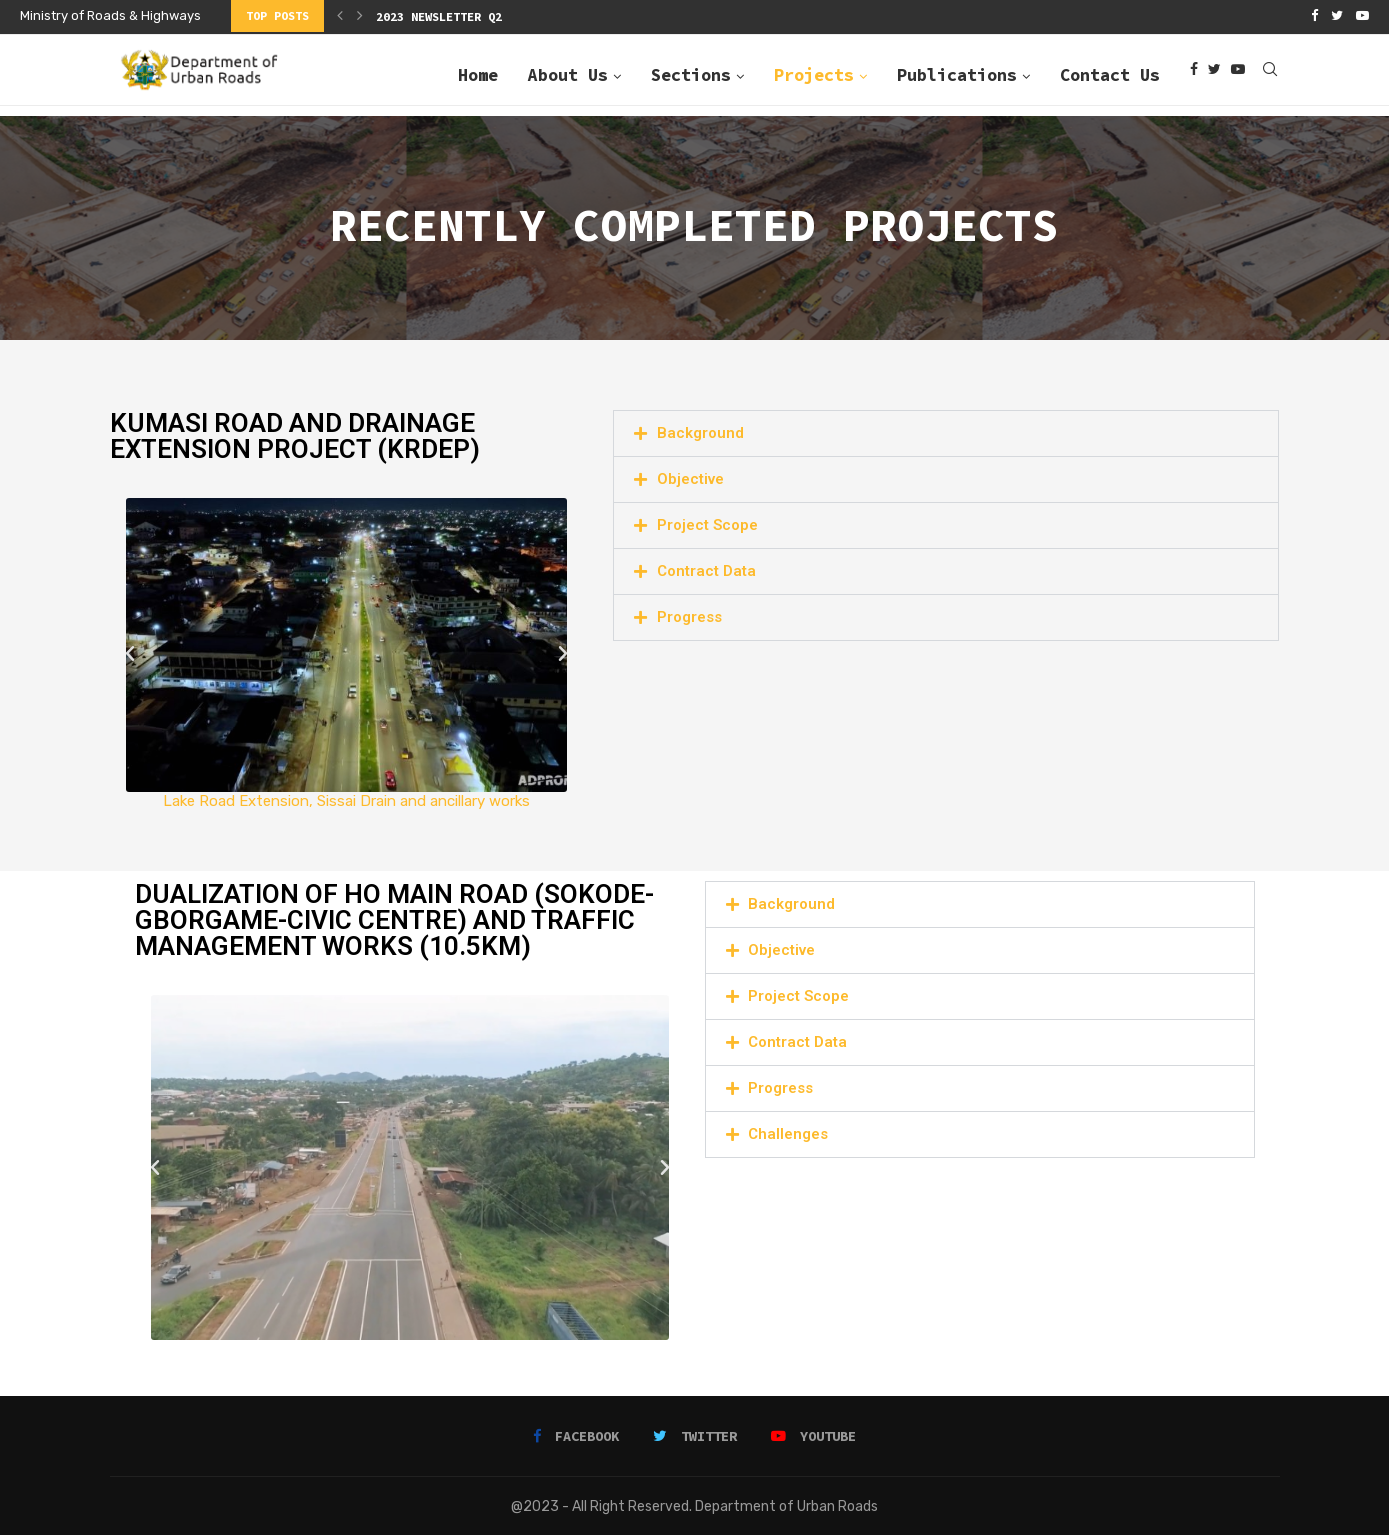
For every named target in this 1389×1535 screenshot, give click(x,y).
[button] (130, 652)
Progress (689, 615)
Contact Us (1110, 73)
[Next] (360, 16)
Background (700, 431)
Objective (690, 477)
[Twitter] (1337, 16)
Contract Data (706, 569)
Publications (957, 73)
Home (478, 73)
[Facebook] (1314, 16)
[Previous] (340, 16)
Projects (814, 73)
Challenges (788, 1132)
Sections (691, 73)
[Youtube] (1362, 16)
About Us (568, 73)
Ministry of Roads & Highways (110, 15)
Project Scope (707, 523)
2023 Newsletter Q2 (439, 16)
